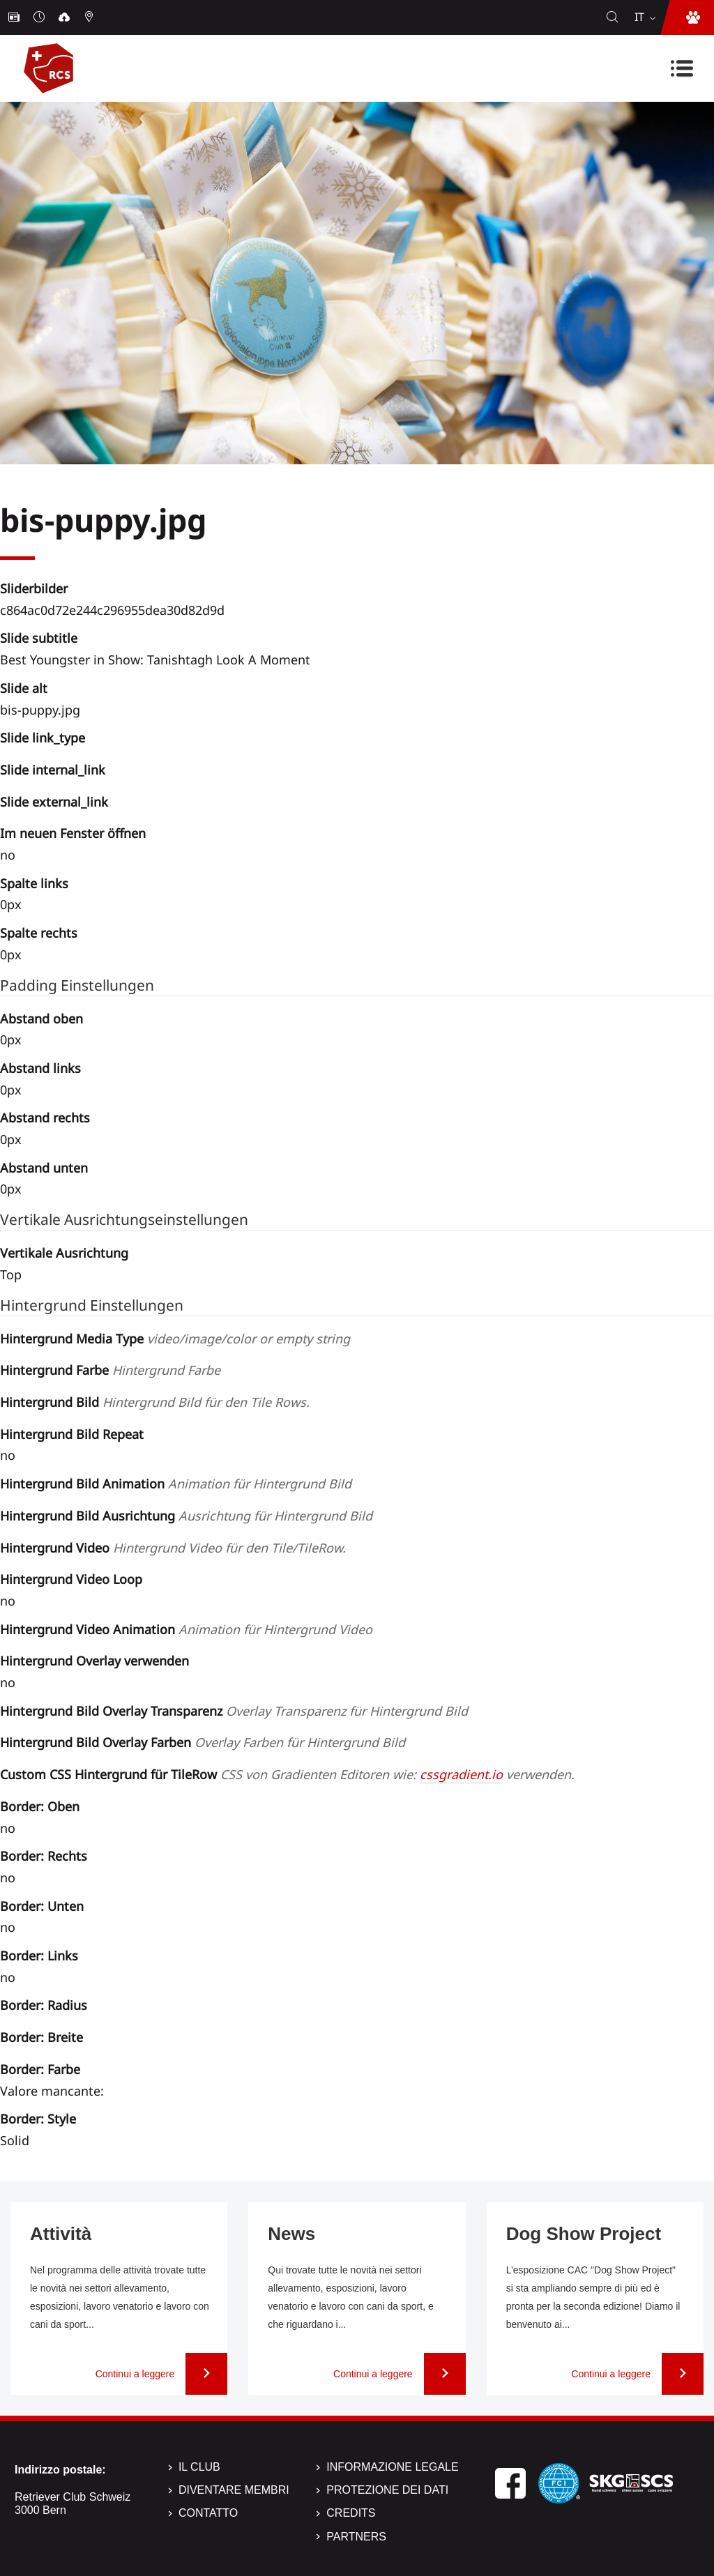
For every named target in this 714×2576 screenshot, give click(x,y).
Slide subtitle (38, 638)
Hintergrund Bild (155, 1402)
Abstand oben (41, 1018)
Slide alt (23, 688)
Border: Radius (43, 2005)
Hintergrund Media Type (175, 1338)
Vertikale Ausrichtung (64, 1252)
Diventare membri (233, 2490)
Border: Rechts (43, 1855)
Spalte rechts (38, 932)
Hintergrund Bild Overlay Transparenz (234, 1710)
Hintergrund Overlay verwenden (94, 1660)
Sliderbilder (34, 588)
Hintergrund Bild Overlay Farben (202, 1742)
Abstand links (40, 1068)
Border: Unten (42, 1906)
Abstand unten (44, 1167)
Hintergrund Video (173, 1547)
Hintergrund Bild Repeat (72, 1434)
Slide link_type (42, 737)
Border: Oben (39, 1806)
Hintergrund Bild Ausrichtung (186, 1515)
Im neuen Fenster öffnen (73, 833)
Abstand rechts (45, 1117)
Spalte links (34, 883)
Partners (356, 2537)
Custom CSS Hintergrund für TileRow (287, 1774)
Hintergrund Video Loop (71, 1579)
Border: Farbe (40, 2069)
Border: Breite (41, 2037)
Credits (350, 2513)
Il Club (199, 2467)
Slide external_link (54, 801)
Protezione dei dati (387, 2490)
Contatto (208, 2513)
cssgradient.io (461, 1774)
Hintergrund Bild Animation (175, 1483)
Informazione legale (392, 2467)
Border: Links (39, 1955)
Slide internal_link (52, 769)
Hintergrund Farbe (110, 1370)
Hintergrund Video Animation (186, 1629)
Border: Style (38, 2118)
